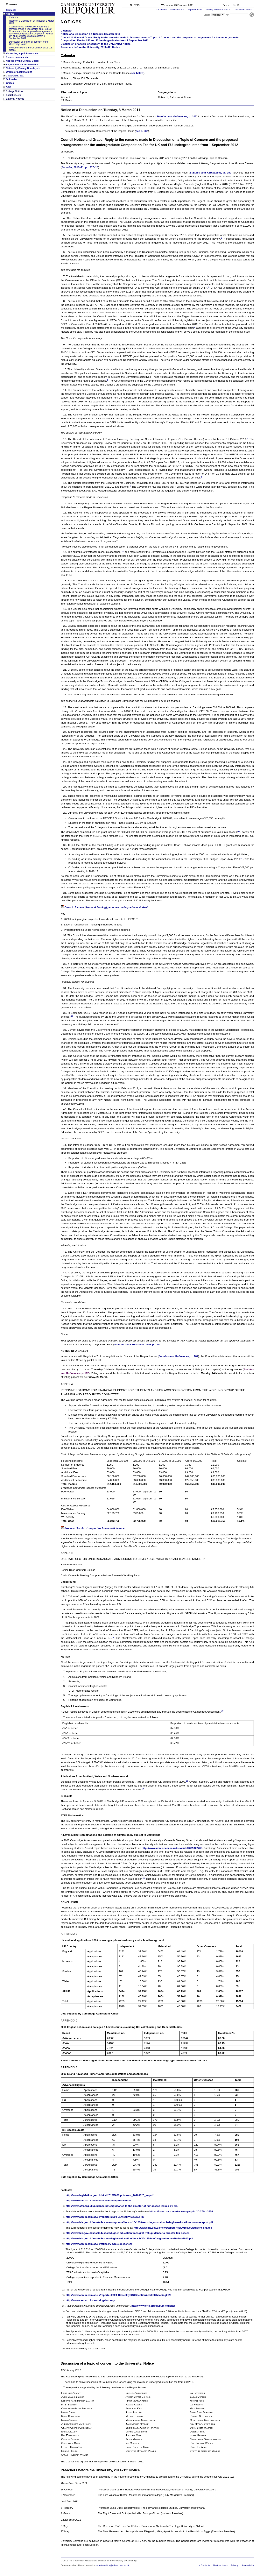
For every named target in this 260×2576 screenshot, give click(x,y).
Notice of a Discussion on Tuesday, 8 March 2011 (31, 22)
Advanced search (243, 9)
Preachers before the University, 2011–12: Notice (31, 48)
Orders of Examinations (19, 72)
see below (137, 73)
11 (118, 710)
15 (72, 1016)
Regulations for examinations (22, 64)
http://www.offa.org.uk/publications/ (153, 2305)
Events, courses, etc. (17, 57)
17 (222, 1711)
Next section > (177, 9)
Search (206, 15)
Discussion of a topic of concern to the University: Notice (28, 43)
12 (239, 831)
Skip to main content (243, 1)
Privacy (234, 2565)
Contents (11, 10)
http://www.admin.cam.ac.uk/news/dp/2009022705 (172, 1848)
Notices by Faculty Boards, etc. (23, 68)
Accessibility (248, 2565)
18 (187, 1781)
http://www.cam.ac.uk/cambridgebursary (90, 2300)
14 (133, 991)
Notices (10, 13)
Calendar (13, 17)
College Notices (14, 91)
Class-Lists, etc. (15, 75)
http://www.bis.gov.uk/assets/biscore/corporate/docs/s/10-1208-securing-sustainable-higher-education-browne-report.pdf (139, 2222)
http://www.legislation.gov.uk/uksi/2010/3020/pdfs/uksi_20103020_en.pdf (109, 2195)
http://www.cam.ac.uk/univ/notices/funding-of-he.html (98, 2200)
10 (122, 551)
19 (143, 1789)
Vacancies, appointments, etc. (22, 53)
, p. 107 (176, 116)
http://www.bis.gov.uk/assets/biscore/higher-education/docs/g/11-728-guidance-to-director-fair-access (128, 2233)
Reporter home (194, 9)
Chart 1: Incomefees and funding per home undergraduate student (106, 907)
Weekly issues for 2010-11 (219, 9)
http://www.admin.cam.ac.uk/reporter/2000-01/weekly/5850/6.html (105, 2216)
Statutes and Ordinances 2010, (136, 1344)
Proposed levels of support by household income (95, 1528)
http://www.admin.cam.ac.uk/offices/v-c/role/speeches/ (99, 2243)
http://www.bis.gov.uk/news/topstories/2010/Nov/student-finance (173, 2227)
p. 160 (210, 172)
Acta (8, 86)
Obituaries (11, 79)
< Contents (162, 9)
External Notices (15, 98)
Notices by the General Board (22, 61)
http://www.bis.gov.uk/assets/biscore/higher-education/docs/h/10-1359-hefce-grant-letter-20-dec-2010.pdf (129, 2238)
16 (113, 1637)
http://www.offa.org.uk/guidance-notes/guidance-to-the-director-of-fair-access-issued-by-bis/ (122, 2205)
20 (144, 1878)
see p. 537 (142, 131)
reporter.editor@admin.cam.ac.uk (112, 2565)
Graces (10, 83)
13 (241, 858)
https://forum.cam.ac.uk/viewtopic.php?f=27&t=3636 (181, 2211)
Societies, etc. (13, 95)
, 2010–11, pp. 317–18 (79, 167)
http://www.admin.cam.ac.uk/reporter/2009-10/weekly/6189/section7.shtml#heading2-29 (118, 2295)
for (227, 15)
